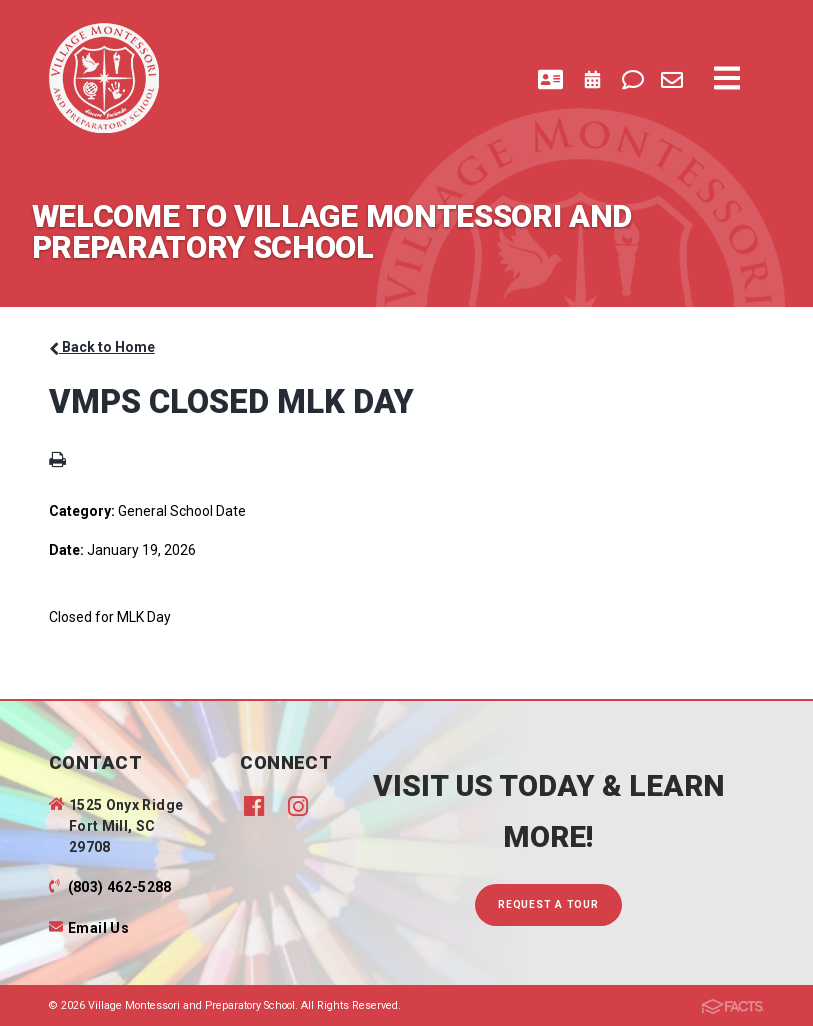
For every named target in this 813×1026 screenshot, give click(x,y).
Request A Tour (548, 904)
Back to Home (102, 347)
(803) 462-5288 (120, 887)
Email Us (98, 928)
